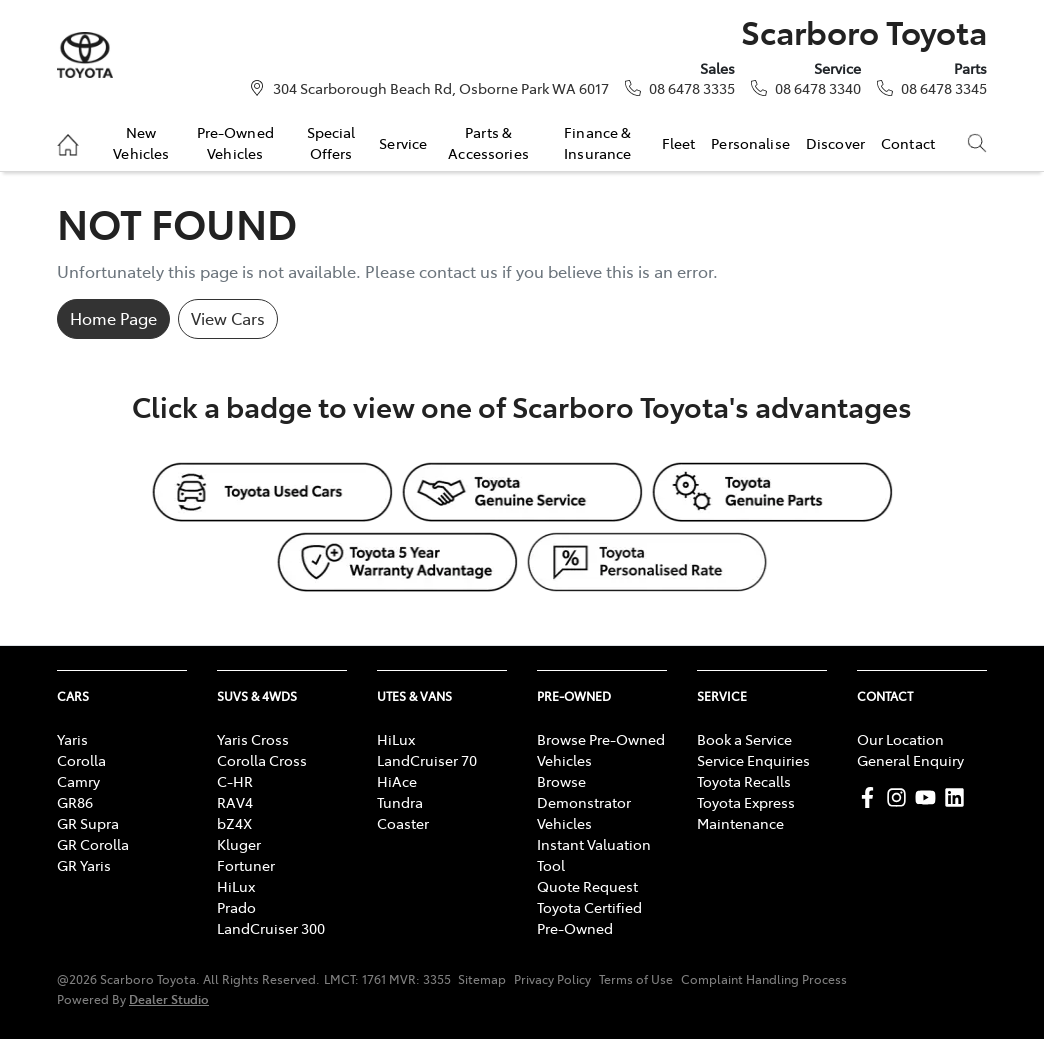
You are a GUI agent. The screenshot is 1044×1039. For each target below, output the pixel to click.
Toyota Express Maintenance (746, 812)
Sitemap (482, 979)
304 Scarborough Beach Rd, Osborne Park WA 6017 (441, 88)
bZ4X (234, 823)
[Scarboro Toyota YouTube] (929, 797)
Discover (835, 143)
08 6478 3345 (944, 88)
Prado (236, 907)
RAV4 (235, 802)
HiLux (236, 886)
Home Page (113, 318)
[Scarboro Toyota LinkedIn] (958, 797)
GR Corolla (93, 844)
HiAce (397, 781)
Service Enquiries (753, 760)
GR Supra (88, 823)
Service (403, 143)
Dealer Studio (169, 998)
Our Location (900, 739)
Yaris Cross (253, 739)
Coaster (403, 823)
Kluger (239, 844)
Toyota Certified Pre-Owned (589, 917)
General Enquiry (910, 760)
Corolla (81, 760)
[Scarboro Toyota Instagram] (900, 797)
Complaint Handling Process (764, 979)
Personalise (750, 143)
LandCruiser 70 (427, 760)
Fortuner (246, 865)
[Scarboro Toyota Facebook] (871, 797)
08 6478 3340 (818, 88)
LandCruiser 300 (271, 928)
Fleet (679, 143)
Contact (908, 143)
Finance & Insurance (597, 142)
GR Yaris (84, 865)
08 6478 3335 (692, 88)
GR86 (75, 802)
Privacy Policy (552, 979)
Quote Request (587, 886)
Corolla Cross (262, 760)
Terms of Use (636, 979)
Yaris (72, 739)
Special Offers (331, 142)
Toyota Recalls (744, 781)
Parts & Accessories (488, 142)
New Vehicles (141, 142)
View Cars (228, 318)
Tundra (400, 802)
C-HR (235, 781)
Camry (78, 781)
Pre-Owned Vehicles (235, 142)
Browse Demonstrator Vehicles (584, 802)
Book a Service (744, 739)
